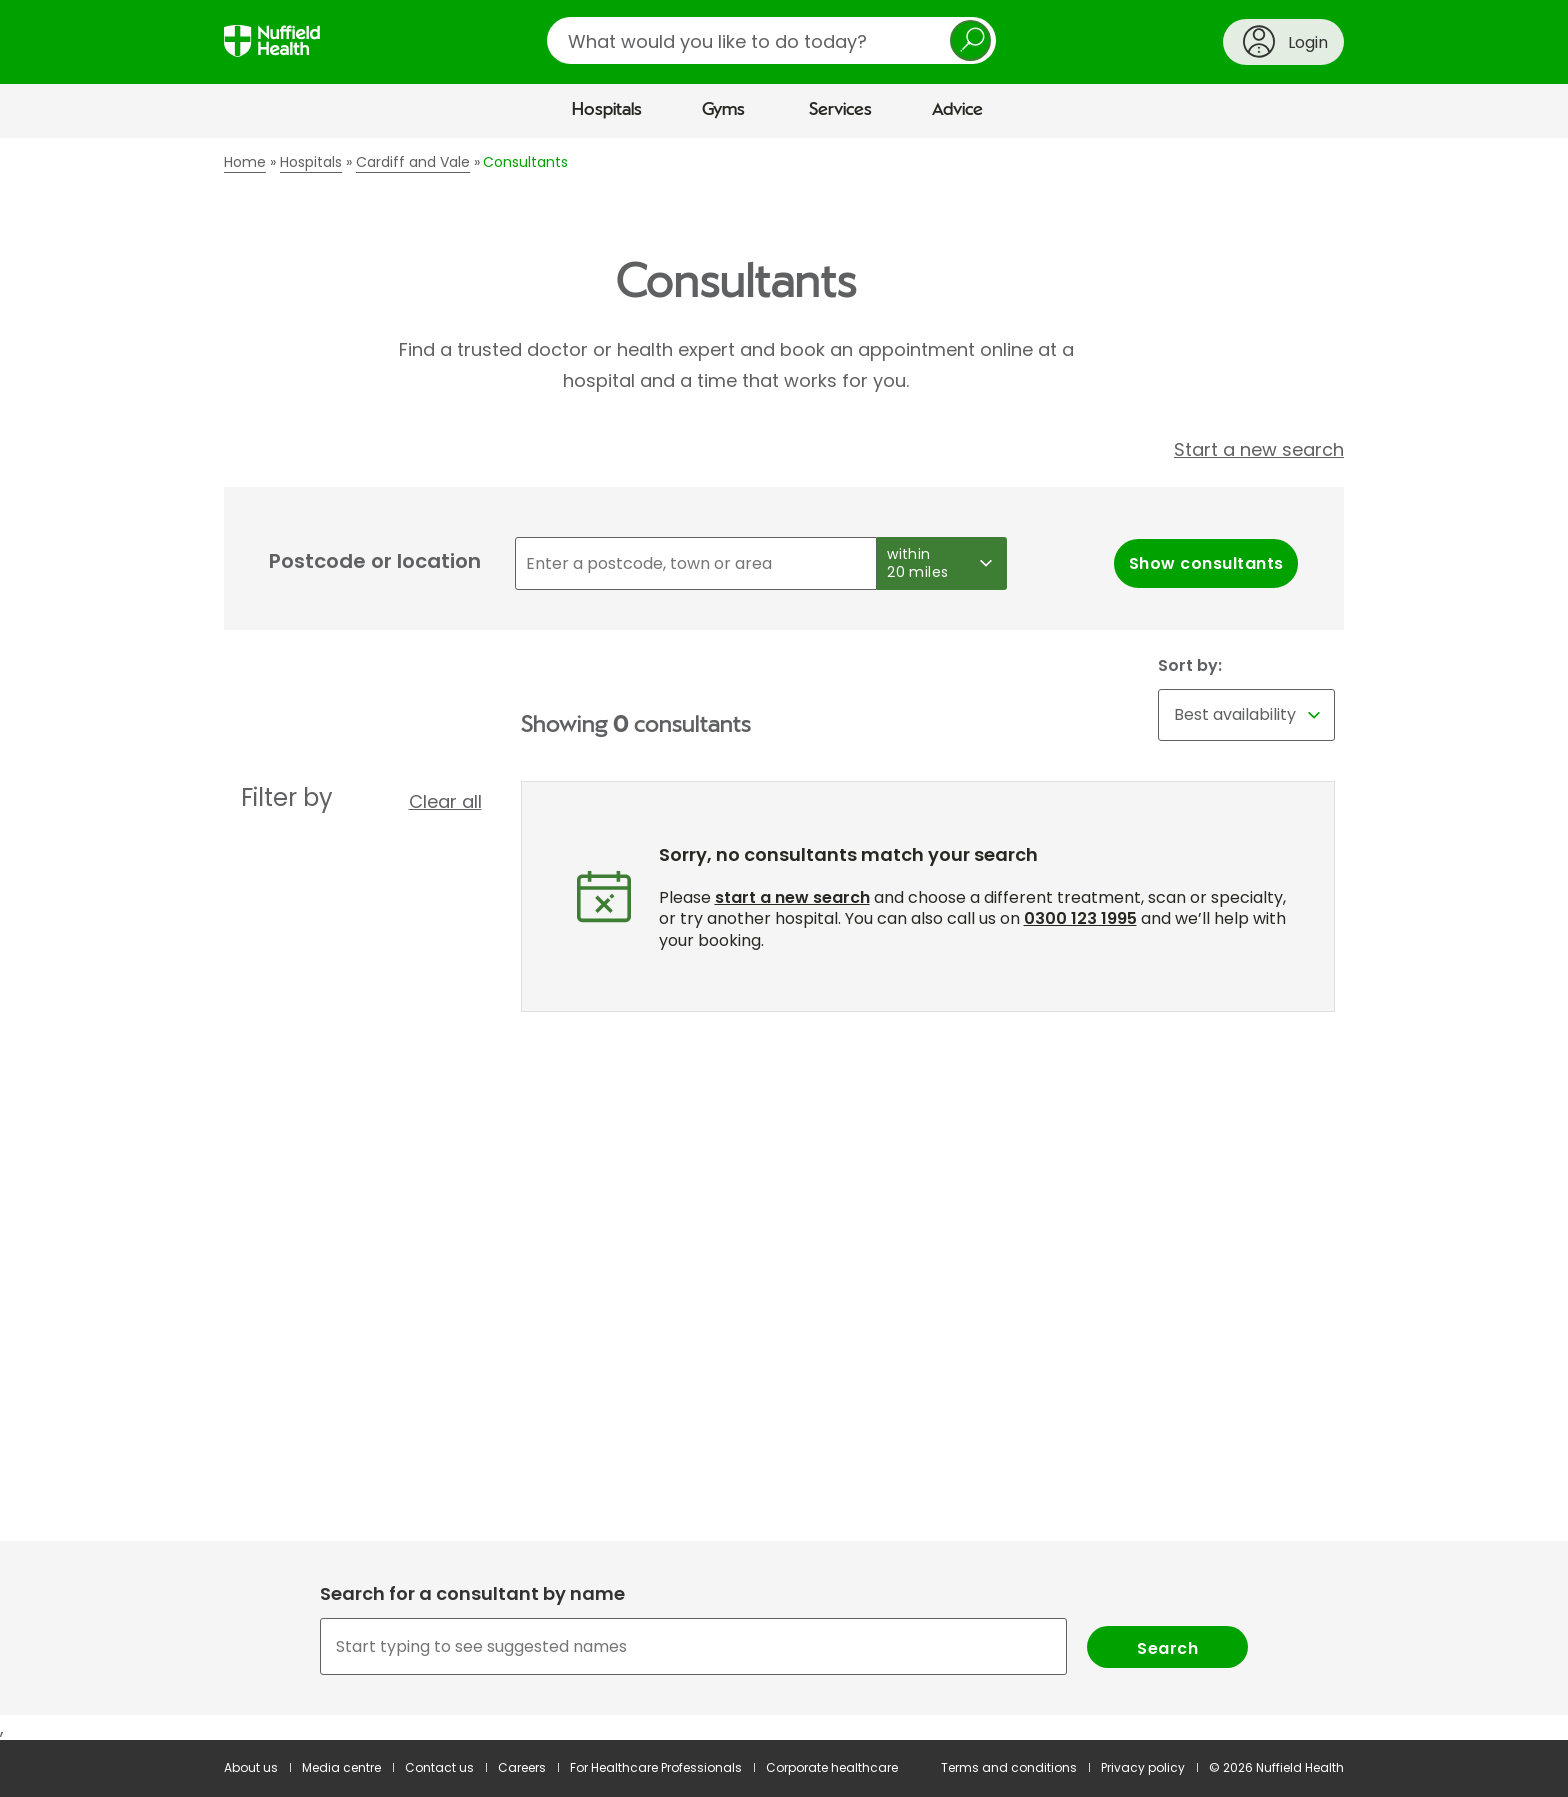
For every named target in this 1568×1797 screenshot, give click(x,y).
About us (251, 1767)
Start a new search (1259, 449)
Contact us (439, 1767)
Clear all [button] (445, 801)
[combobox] (784, 1646)
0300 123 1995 (1080, 918)
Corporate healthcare (832, 1767)
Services (840, 110)
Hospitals (607, 110)
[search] (771, 40)
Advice (957, 110)
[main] (784, 939)
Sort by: (1190, 666)
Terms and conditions (1009, 1767)
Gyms (723, 110)
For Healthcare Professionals (656, 1767)
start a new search (792, 897)
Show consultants (1206, 563)
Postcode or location (375, 561)
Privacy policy (1143, 1767)
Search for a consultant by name (472, 1593)
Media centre (341, 1767)
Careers (522, 1767)
